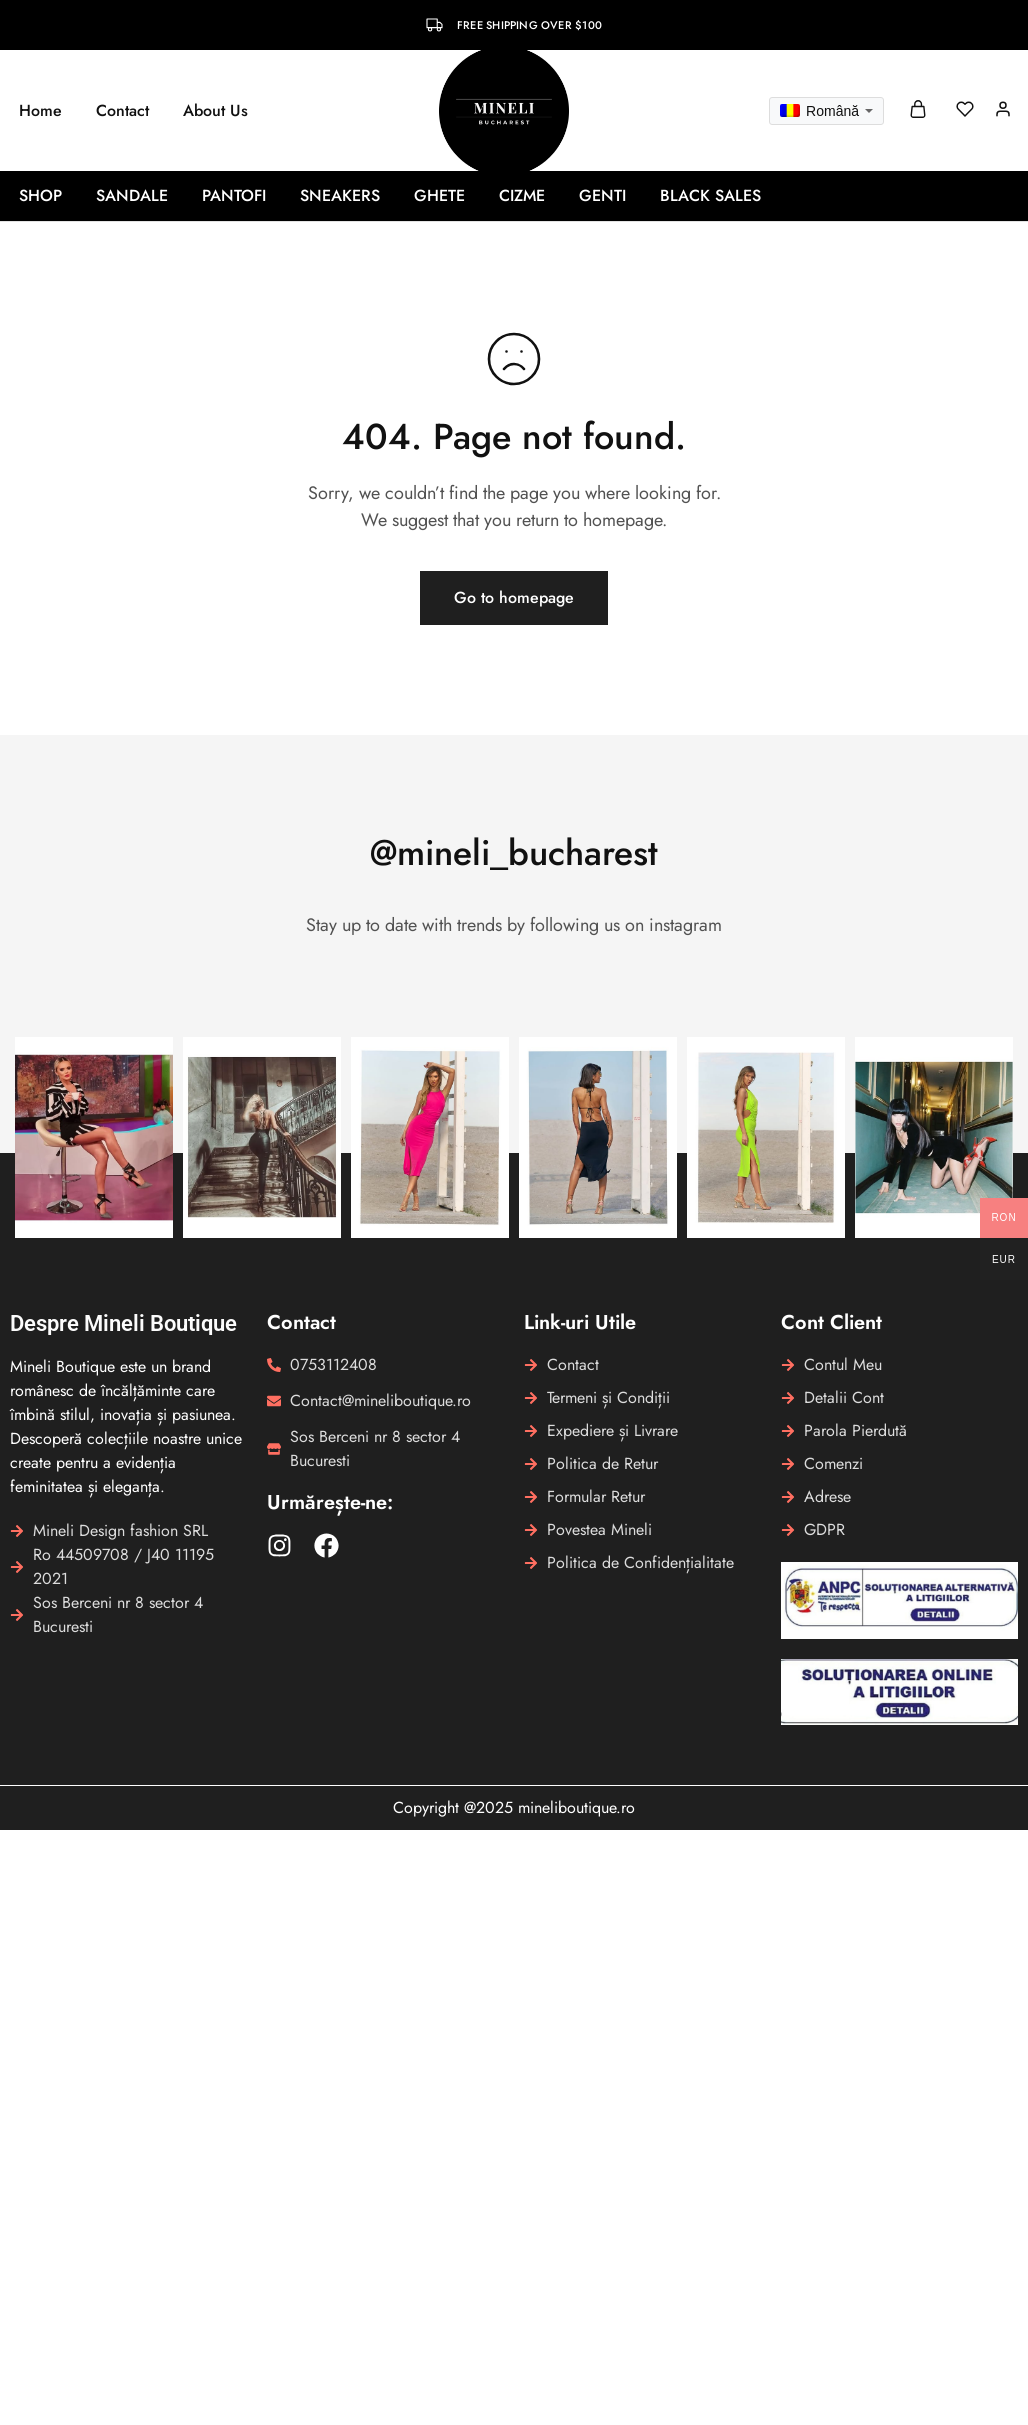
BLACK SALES (710, 196)
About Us (215, 111)
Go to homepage (514, 597)
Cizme (522, 196)
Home (40, 111)
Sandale (132, 196)
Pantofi (234, 196)
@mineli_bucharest (514, 852)
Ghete (439, 196)
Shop (40, 196)
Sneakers (340, 196)
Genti (602, 196)
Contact (122, 111)
